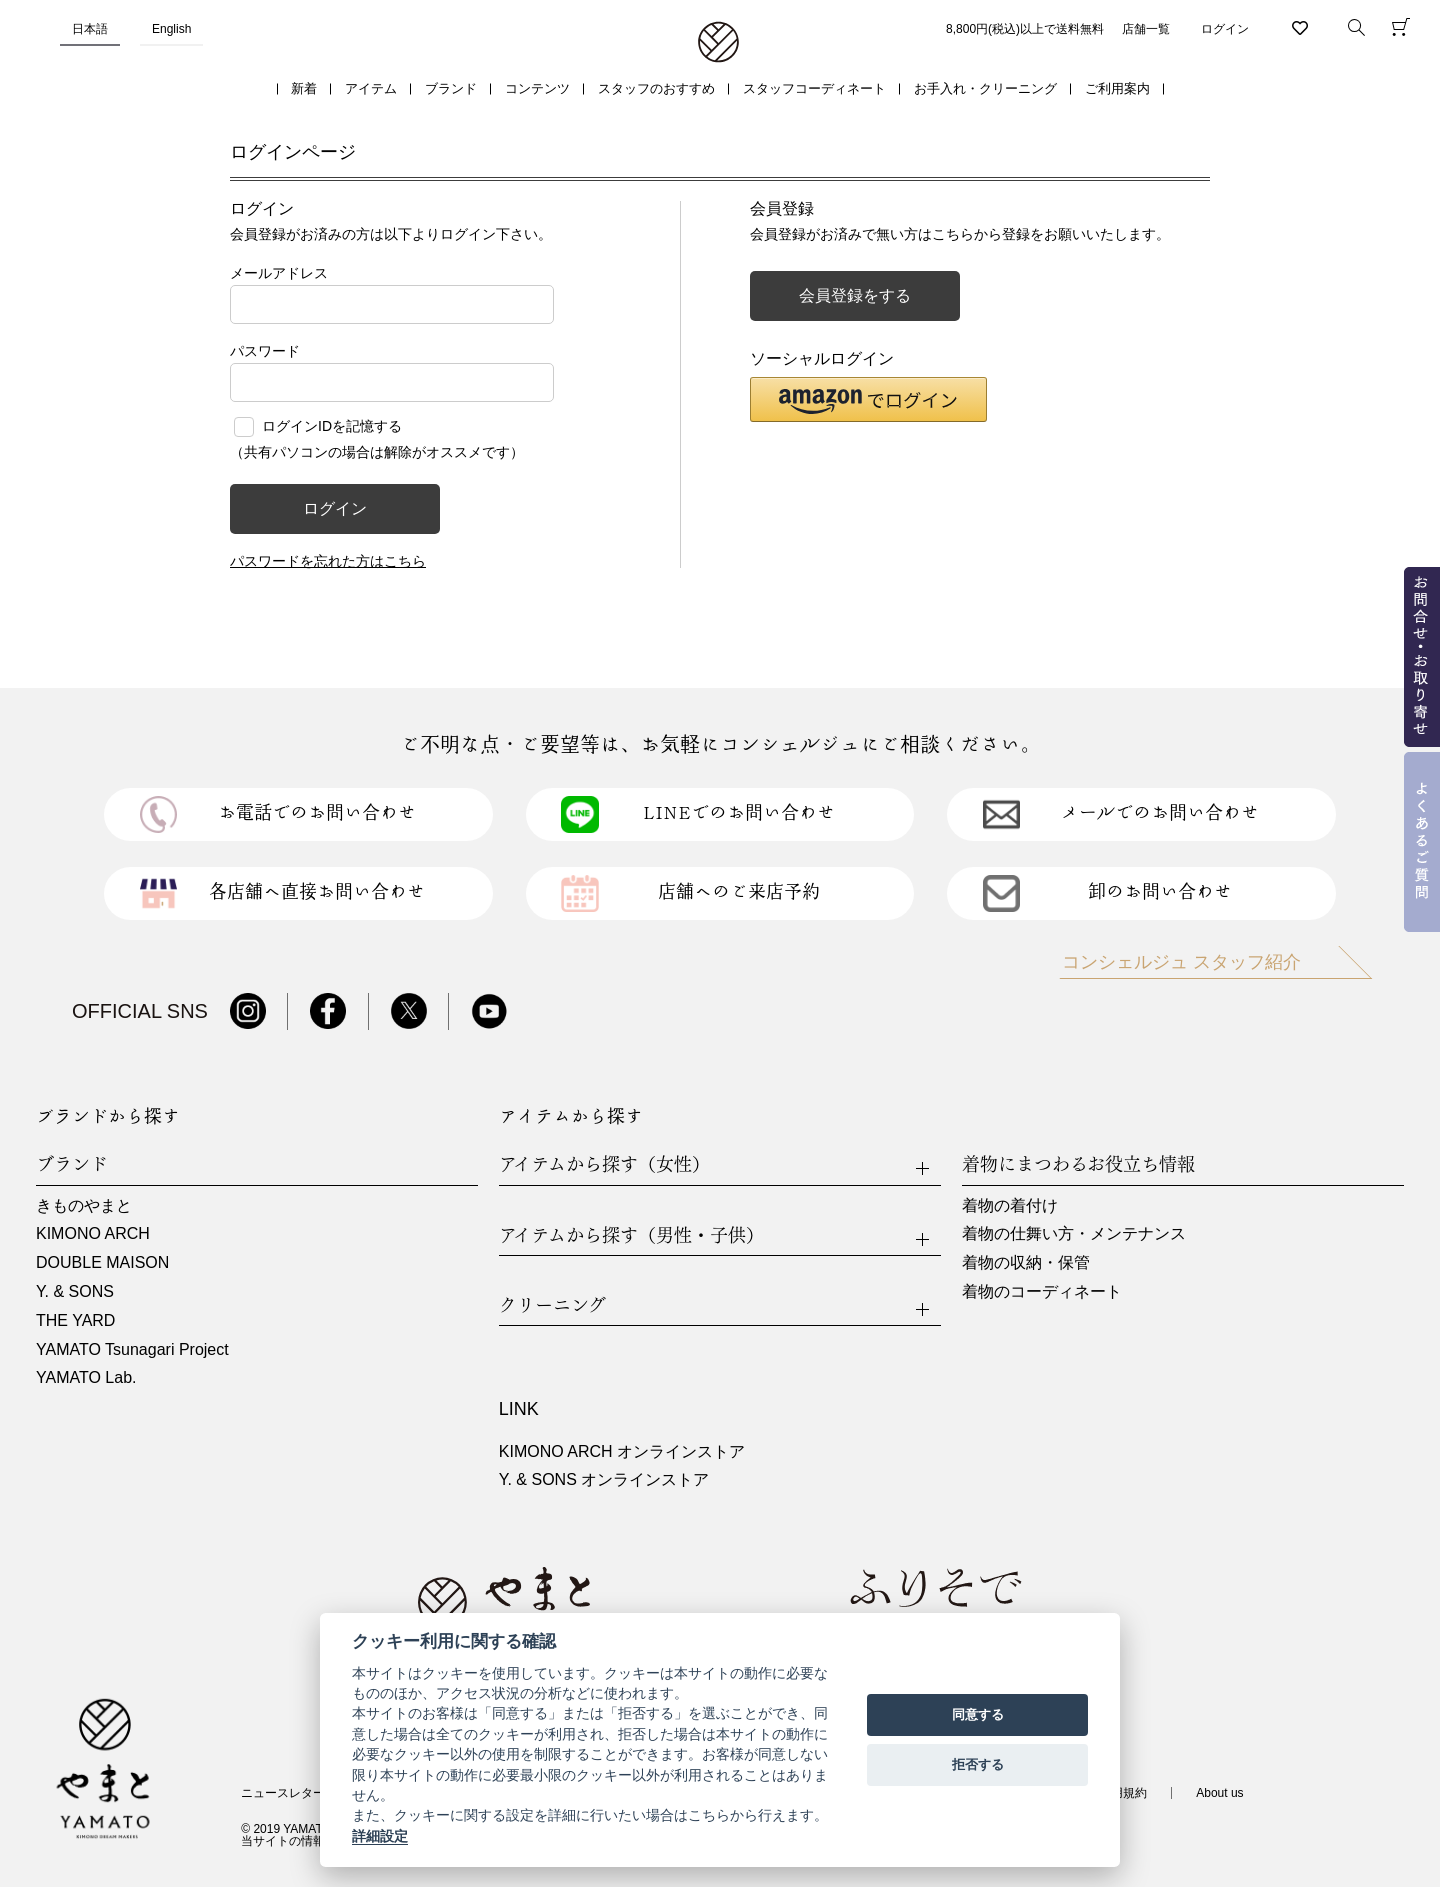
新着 (304, 88)
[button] (868, 399)
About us (1219, 1793)
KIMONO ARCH (93, 1233)
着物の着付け (1010, 1205)
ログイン (1225, 29)
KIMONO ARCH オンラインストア (622, 1451)
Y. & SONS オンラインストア (604, 1479)
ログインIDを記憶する (332, 426)
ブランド (451, 88)
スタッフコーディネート (814, 88)
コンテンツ (537, 88)
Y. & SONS (75, 1291)
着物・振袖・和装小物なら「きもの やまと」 (718, 43)
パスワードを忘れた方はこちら (328, 561)
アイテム (371, 88)
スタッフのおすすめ (656, 88)
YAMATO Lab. (86, 1377)
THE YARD (75, 1320)
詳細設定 (380, 1836)
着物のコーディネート (1042, 1291)
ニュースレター (283, 1793)
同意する (978, 1714)
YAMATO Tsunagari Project (132, 1349)
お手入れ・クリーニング (985, 88)
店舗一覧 (1146, 29)
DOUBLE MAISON (102, 1262)
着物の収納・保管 (1026, 1262)
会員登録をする (855, 295)
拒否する (978, 1764)
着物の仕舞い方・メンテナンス (1074, 1233)
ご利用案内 (1117, 88)
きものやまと (84, 1205)
